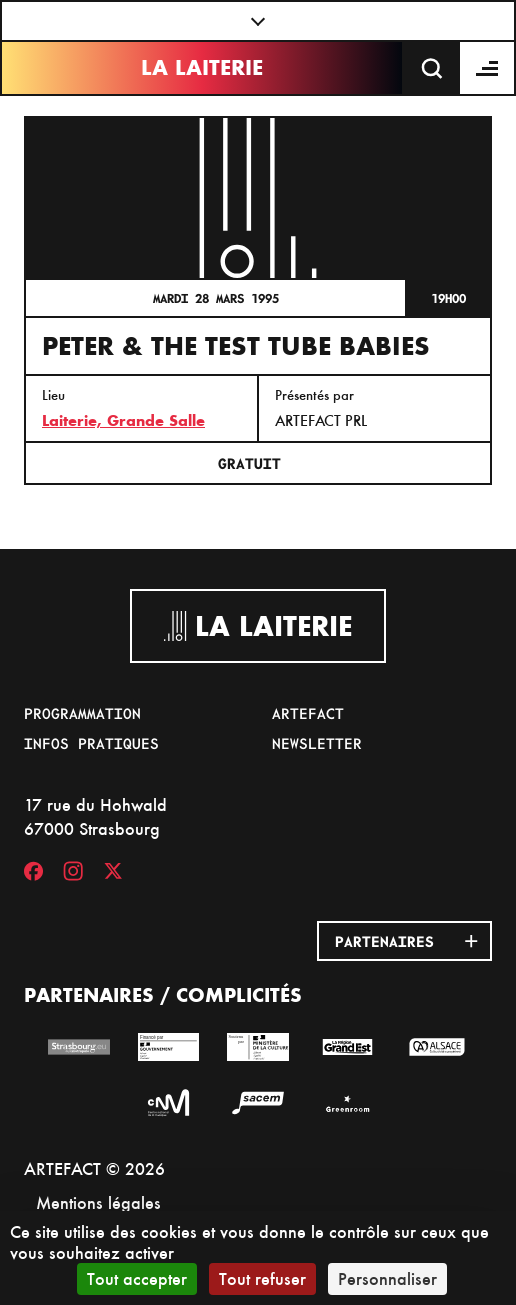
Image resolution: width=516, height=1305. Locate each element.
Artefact (308, 713)
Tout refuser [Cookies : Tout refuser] (262, 1278)
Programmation (82, 713)
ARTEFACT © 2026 (94, 1168)
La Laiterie (202, 67)
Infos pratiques (91, 743)
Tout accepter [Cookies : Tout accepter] (137, 1278)
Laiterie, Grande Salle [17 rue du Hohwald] (123, 420)
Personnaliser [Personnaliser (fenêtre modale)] (387, 1278)
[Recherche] (432, 68)
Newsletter (317, 743)
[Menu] (488, 68)
